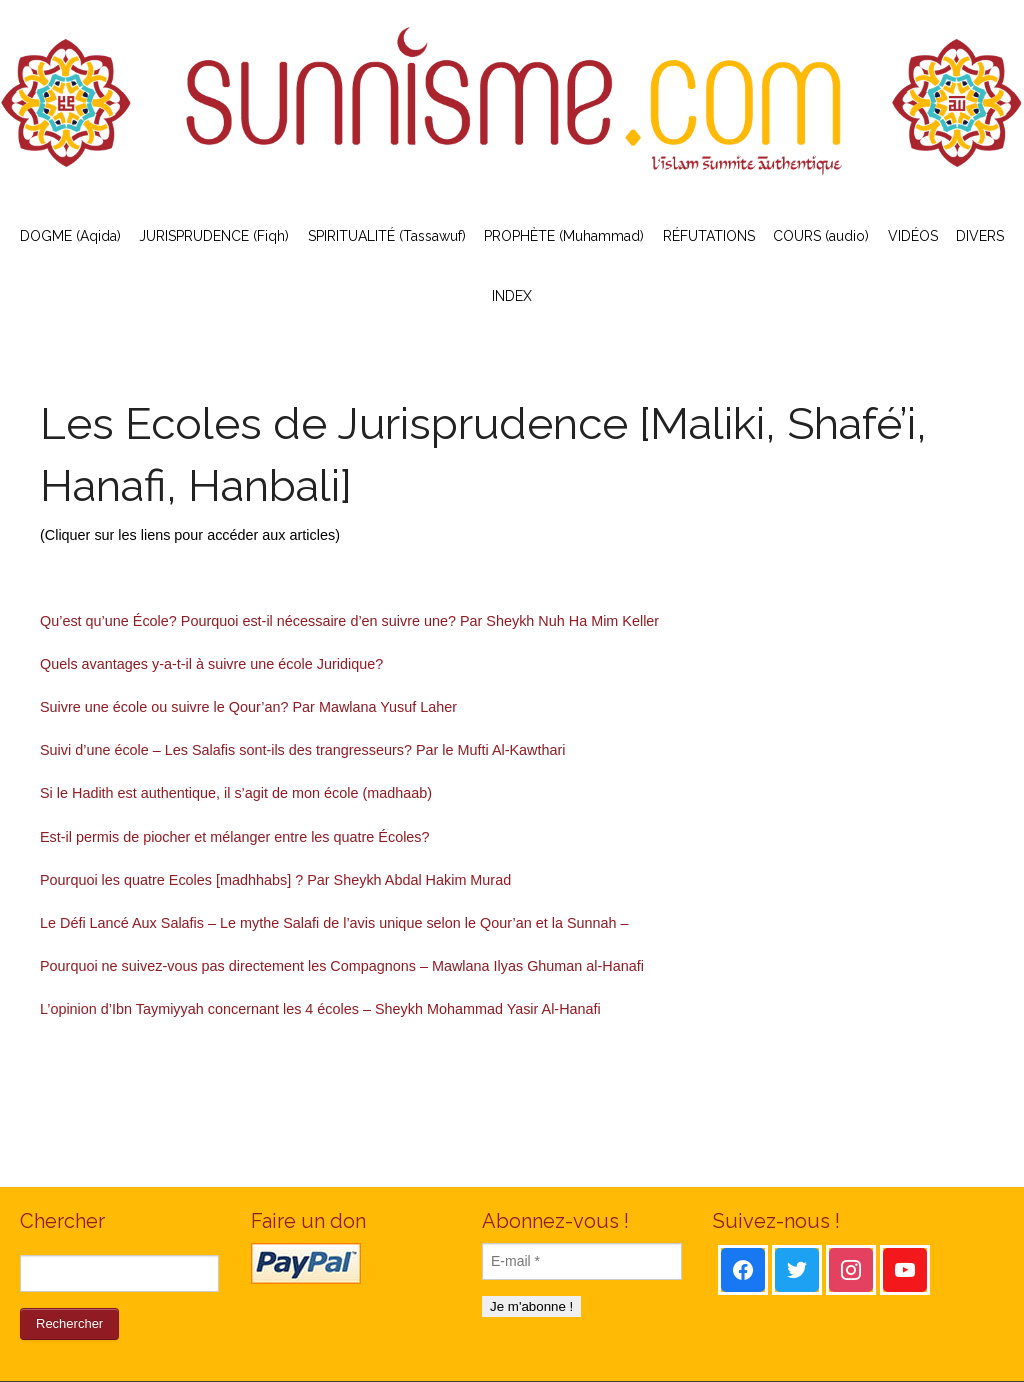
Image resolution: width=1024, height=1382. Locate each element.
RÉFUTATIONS (709, 236)
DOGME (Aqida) (70, 236)
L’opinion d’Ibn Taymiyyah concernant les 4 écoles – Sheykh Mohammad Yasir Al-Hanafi (320, 1009)
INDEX (512, 296)
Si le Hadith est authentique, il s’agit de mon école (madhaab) (236, 793)
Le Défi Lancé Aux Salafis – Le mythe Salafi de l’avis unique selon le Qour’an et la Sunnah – (334, 923)
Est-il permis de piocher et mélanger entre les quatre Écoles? (235, 837)
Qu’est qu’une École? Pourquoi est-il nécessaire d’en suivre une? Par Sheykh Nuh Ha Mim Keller (349, 621)
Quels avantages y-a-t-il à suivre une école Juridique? (211, 664)
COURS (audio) (821, 236)
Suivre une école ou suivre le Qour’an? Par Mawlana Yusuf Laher (248, 707)
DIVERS (980, 236)
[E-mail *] (582, 1261)
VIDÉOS (913, 236)
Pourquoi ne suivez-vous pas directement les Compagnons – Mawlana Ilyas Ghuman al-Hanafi (342, 966)
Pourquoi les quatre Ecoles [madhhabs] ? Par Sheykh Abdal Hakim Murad (275, 880)
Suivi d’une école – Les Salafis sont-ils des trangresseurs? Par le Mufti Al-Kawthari (303, 750)
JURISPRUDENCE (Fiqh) (214, 236)
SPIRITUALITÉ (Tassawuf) (387, 236)
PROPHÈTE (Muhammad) (564, 236)
